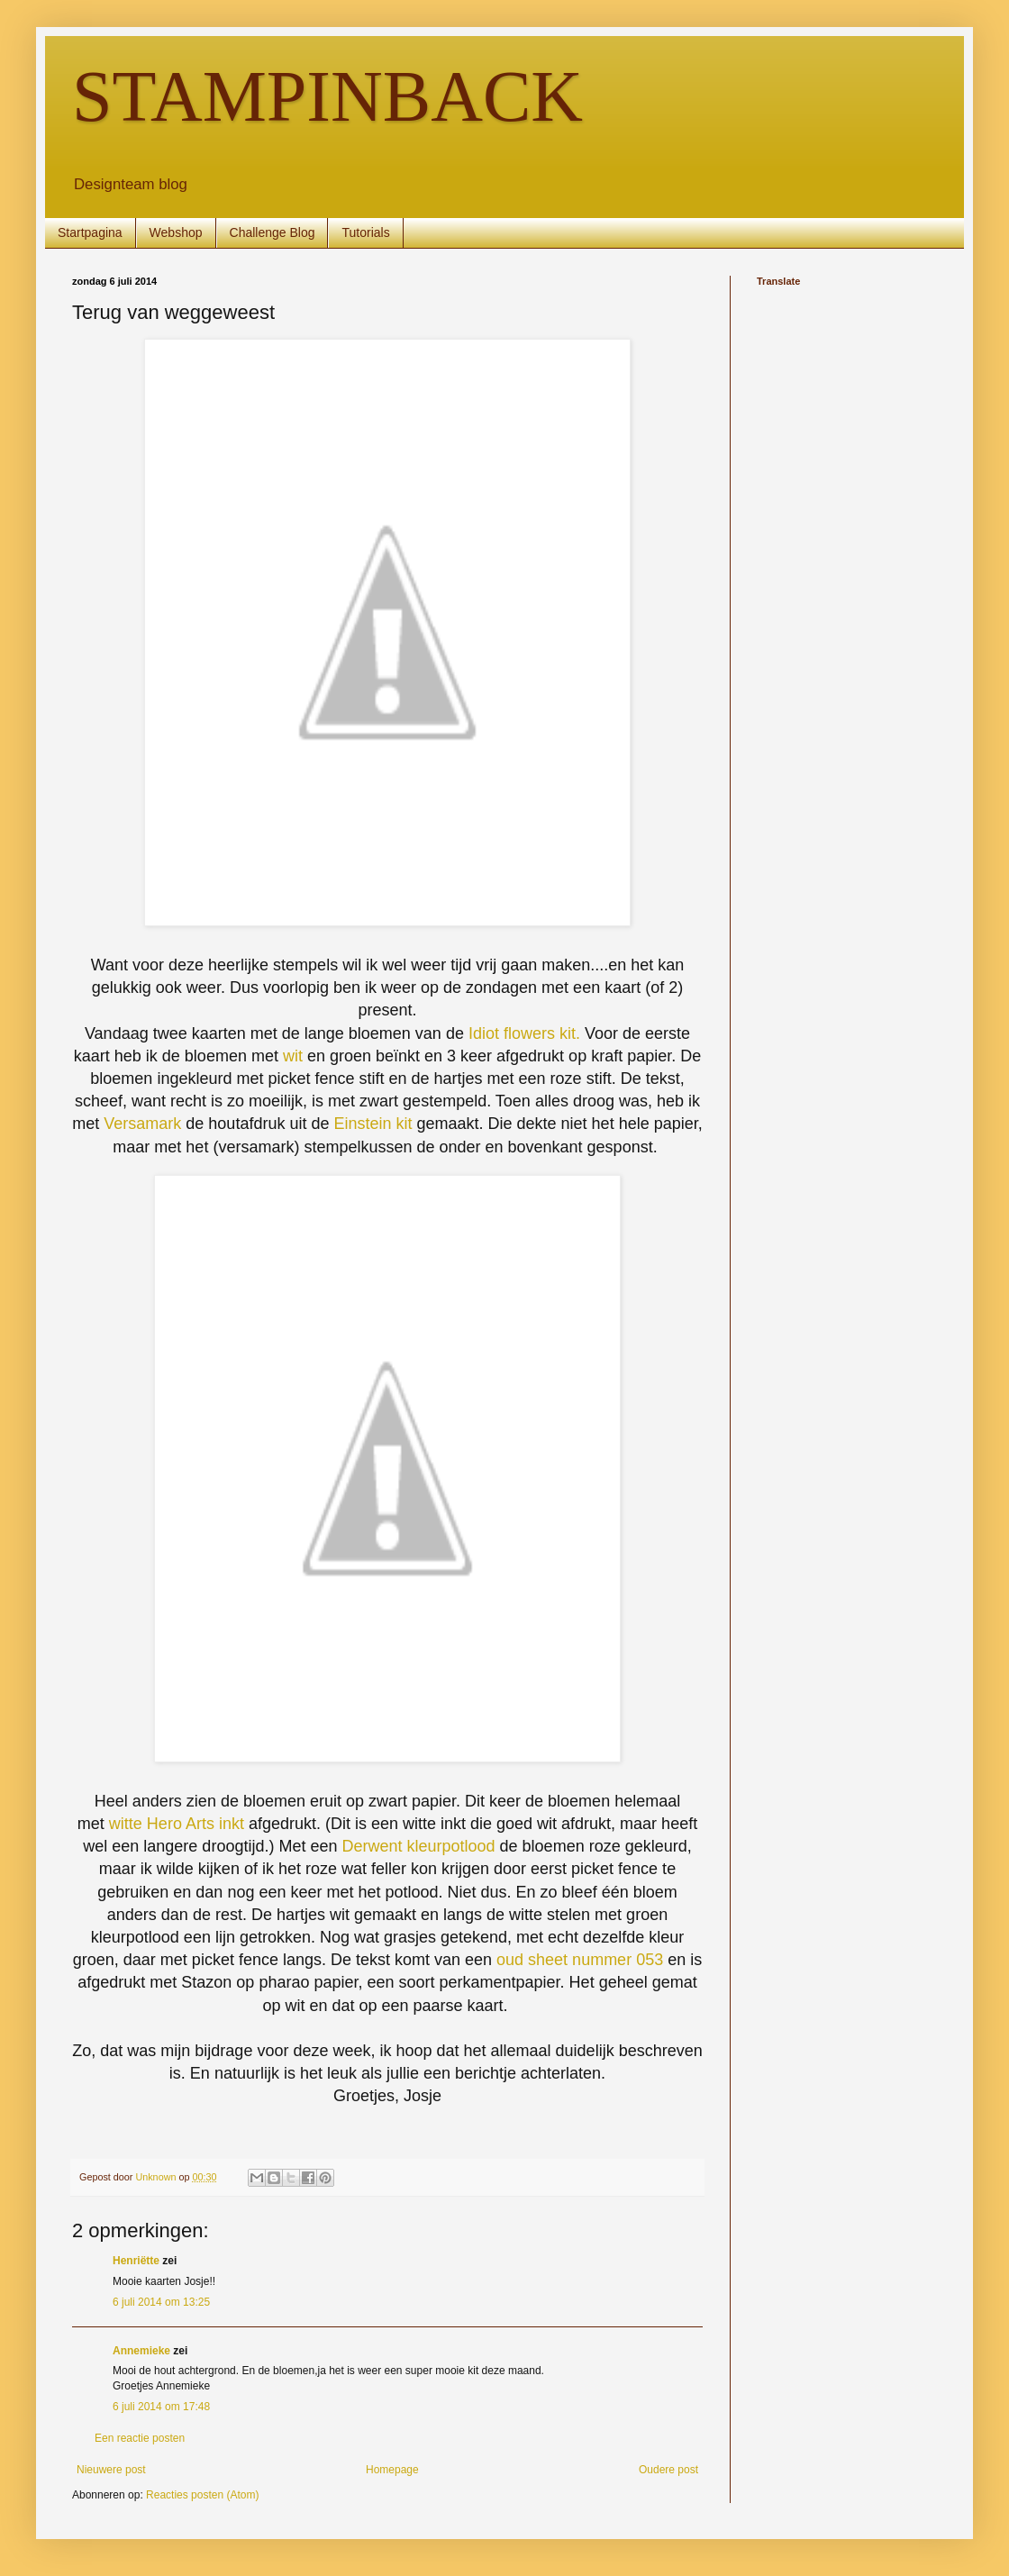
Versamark (145, 1124)
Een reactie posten (140, 2438)
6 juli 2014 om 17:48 (161, 2406)
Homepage (392, 2469)
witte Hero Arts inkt (176, 1824)
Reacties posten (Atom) (202, 2495)
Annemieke (141, 2350)
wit (293, 1056)
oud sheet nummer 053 (579, 1960)
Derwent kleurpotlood (418, 1846)
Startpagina (90, 232)
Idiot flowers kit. (524, 1033)
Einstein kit (372, 1124)
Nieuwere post (111, 2469)
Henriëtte (136, 2260)
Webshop (176, 232)
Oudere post (668, 2469)
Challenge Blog (272, 232)
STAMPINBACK (327, 96)
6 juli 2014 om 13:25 (161, 2302)
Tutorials (365, 232)
